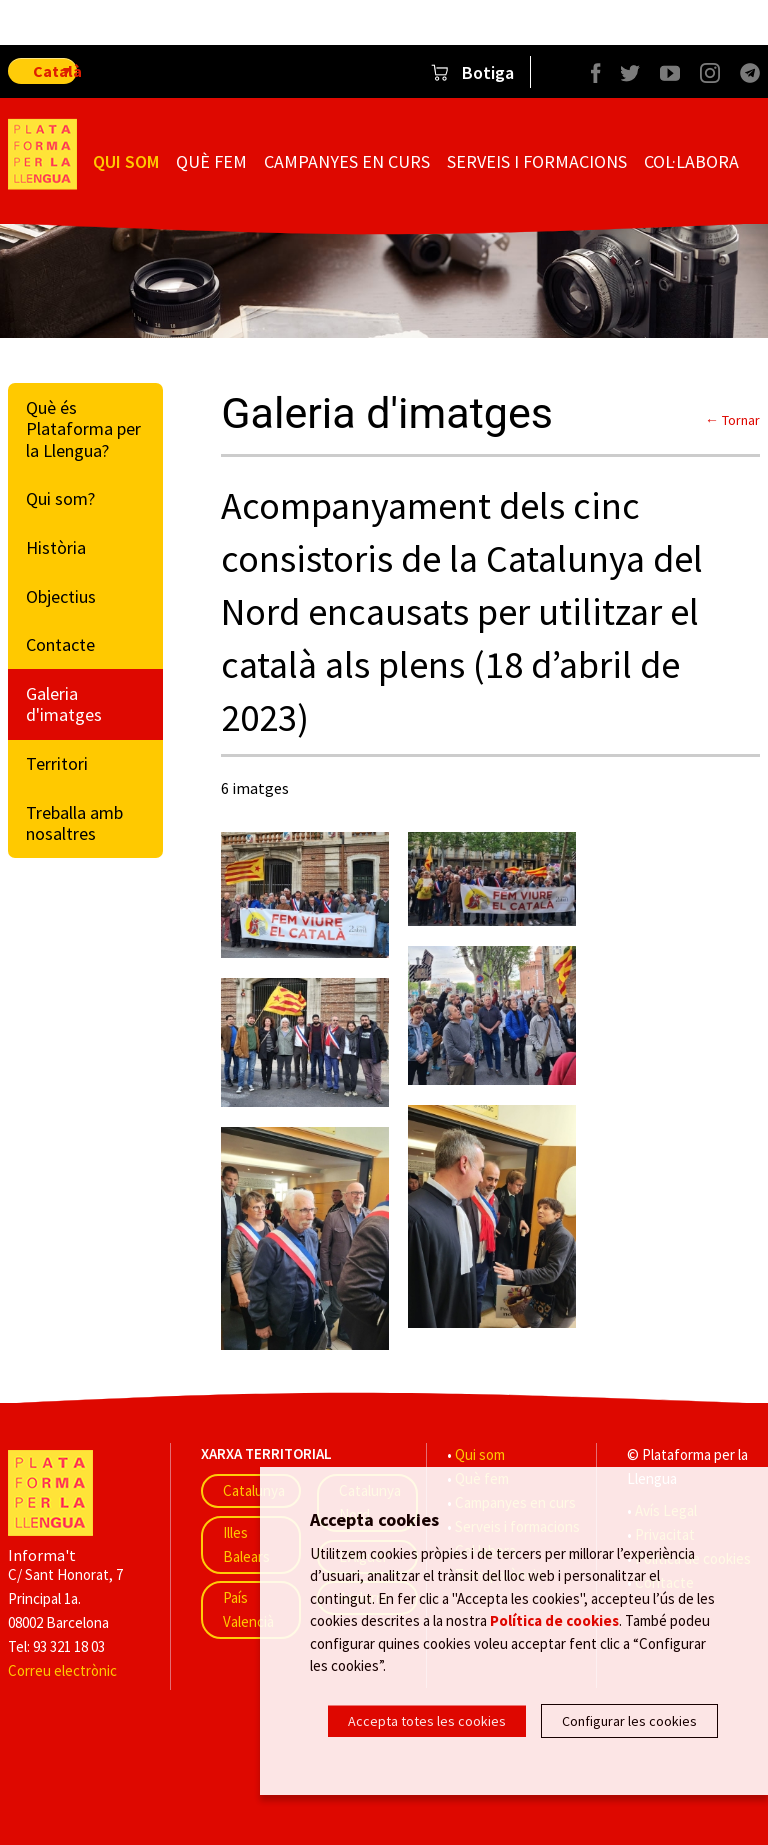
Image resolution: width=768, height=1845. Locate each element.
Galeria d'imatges (64, 704)
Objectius (61, 596)
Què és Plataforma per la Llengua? (83, 429)
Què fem (211, 161)
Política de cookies (554, 1627)
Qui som (126, 161)
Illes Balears (246, 1544)
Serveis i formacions (537, 161)
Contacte (60, 644)
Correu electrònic (62, 1670)
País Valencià (248, 1609)
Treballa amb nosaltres (74, 823)
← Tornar (732, 420)
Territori (57, 763)
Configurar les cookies (629, 1721)
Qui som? (60, 498)
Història (56, 547)
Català (55, 71)
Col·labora (691, 161)
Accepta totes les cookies (427, 1721)
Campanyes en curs (347, 161)
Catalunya (254, 1490)
